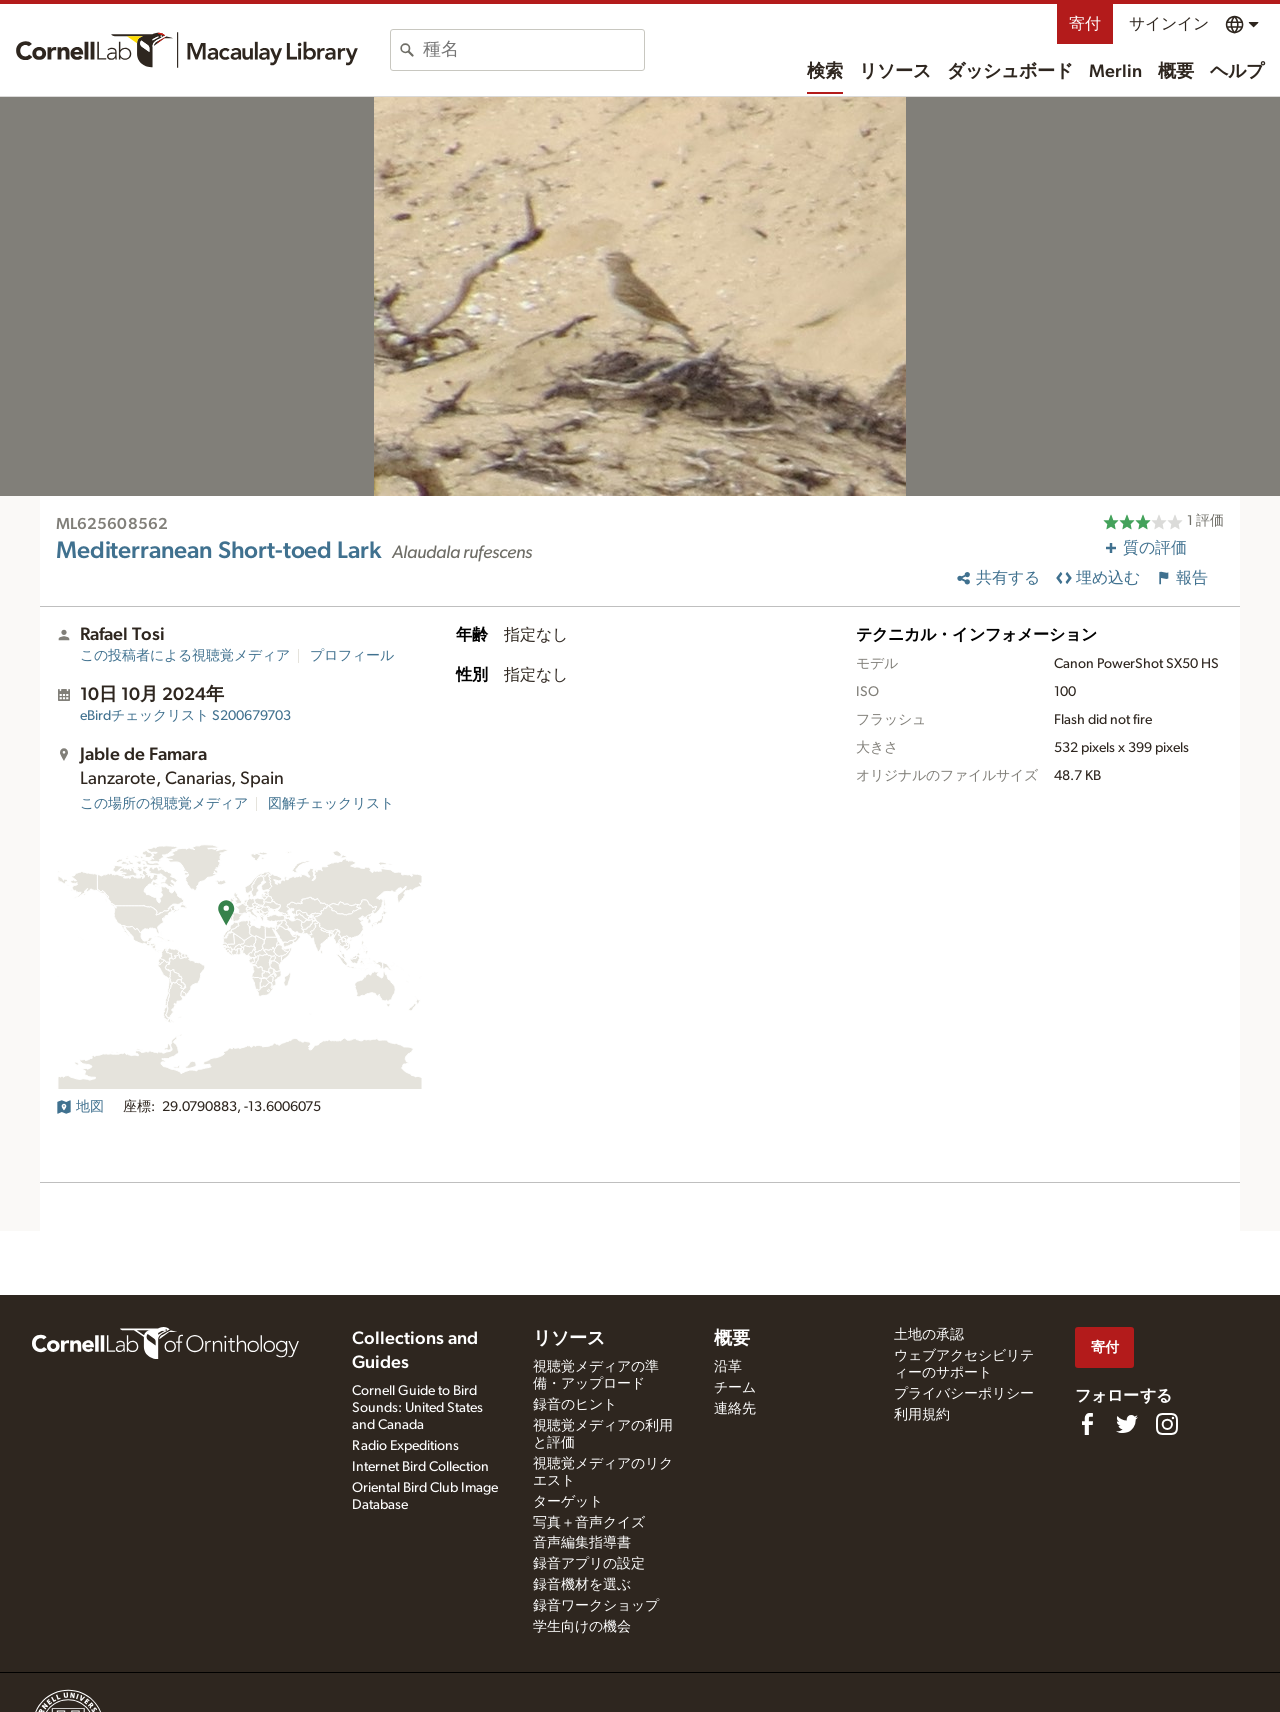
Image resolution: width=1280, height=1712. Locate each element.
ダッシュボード (1010, 72)
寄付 (1085, 24)
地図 (80, 1107)
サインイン (1169, 24)
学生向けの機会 (582, 1627)
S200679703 (185, 716)
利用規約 (922, 1415)
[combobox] (533, 50)
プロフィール (352, 656)
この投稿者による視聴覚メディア (185, 656)
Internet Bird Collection (420, 1467)
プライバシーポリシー (964, 1394)
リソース (895, 72)
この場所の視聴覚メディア (164, 804)
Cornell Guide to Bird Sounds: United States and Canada (417, 1408)
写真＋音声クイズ (589, 1523)
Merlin (1115, 72)
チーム (735, 1388)
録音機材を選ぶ (582, 1585)
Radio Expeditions (405, 1446)
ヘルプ (1237, 72)
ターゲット (568, 1502)
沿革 (728, 1367)
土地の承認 (929, 1335)
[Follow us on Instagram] (1167, 1424)
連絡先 (735, 1409)
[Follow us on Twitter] (1127, 1424)
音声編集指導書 (582, 1543)
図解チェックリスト (331, 804)
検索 (825, 72)
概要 (1176, 72)
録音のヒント (575, 1405)
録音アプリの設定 (589, 1564)
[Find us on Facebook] (1087, 1424)
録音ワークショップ (596, 1606)
